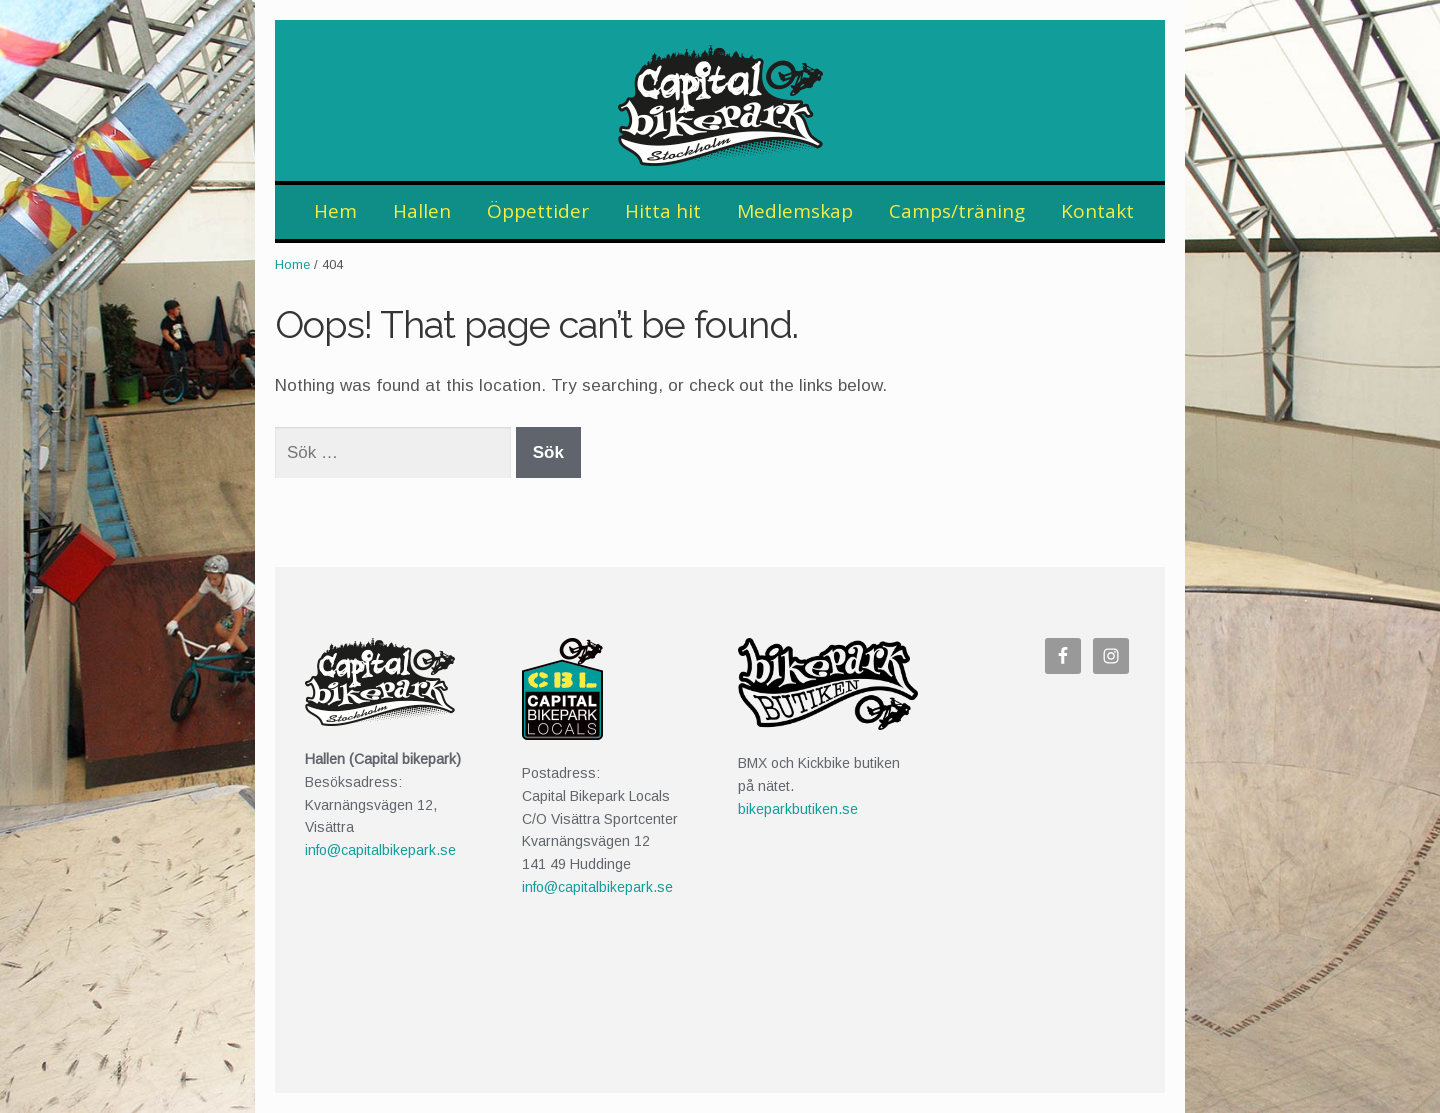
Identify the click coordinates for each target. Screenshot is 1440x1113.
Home (292, 264)
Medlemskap (795, 211)
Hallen (422, 211)
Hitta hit (663, 211)
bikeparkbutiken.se (798, 809)
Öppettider (538, 211)
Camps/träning (957, 211)
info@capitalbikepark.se (380, 850)
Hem (335, 211)
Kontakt (1097, 211)
